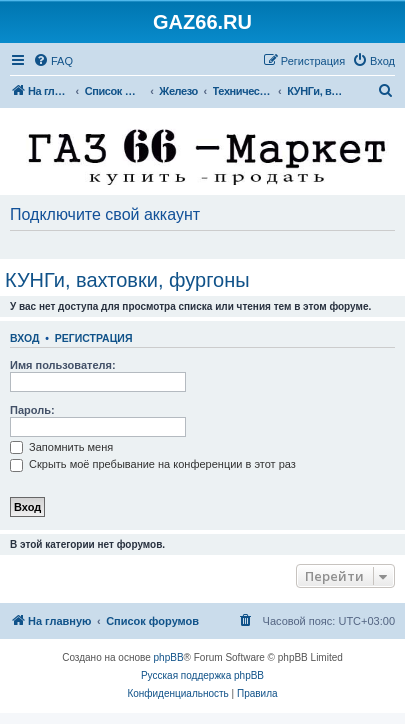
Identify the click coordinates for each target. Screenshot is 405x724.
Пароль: (32, 410)
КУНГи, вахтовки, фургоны (127, 280)
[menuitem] (53, 61)
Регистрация (94, 338)
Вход (24, 338)
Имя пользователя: (63, 365)
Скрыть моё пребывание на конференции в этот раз (153, 464)
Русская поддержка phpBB (202, 675)
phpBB (169, 657)
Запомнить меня (61, 447)
